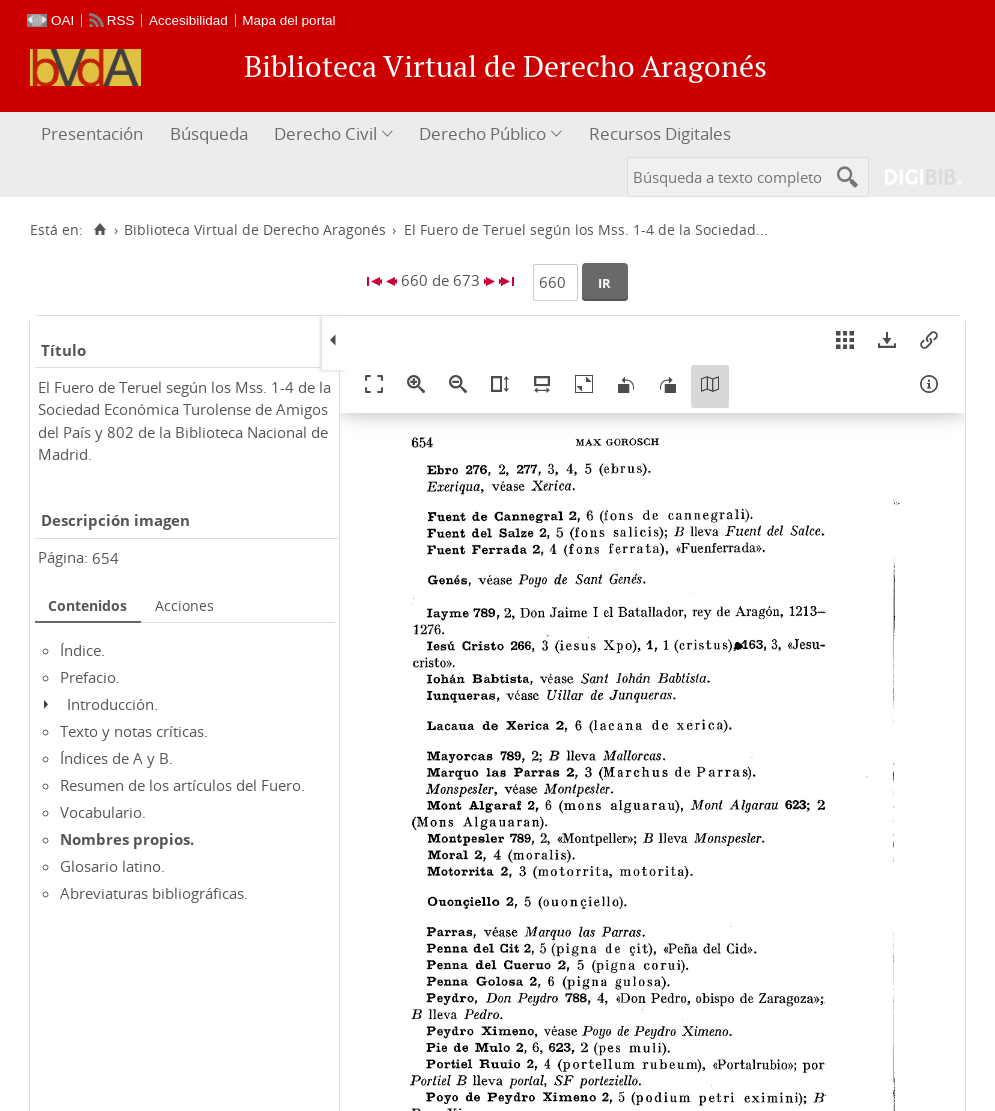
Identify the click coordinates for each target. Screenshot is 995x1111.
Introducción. (112, 704)
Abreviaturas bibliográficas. (154, 893)
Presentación (92, 133)
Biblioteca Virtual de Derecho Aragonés (255, 230)
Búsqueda (209, 133)
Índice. (82, 650)
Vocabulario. (103, 812)
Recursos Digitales (660, 133)
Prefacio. (90, 677)
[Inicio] (99, 230)
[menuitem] (94, 134)
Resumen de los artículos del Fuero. (182, 785)
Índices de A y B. (116, 758)
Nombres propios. (127, 839)
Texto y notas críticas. (134, 731)
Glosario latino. (112, 866)
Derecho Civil (325, 133)
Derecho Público (482, 133)
